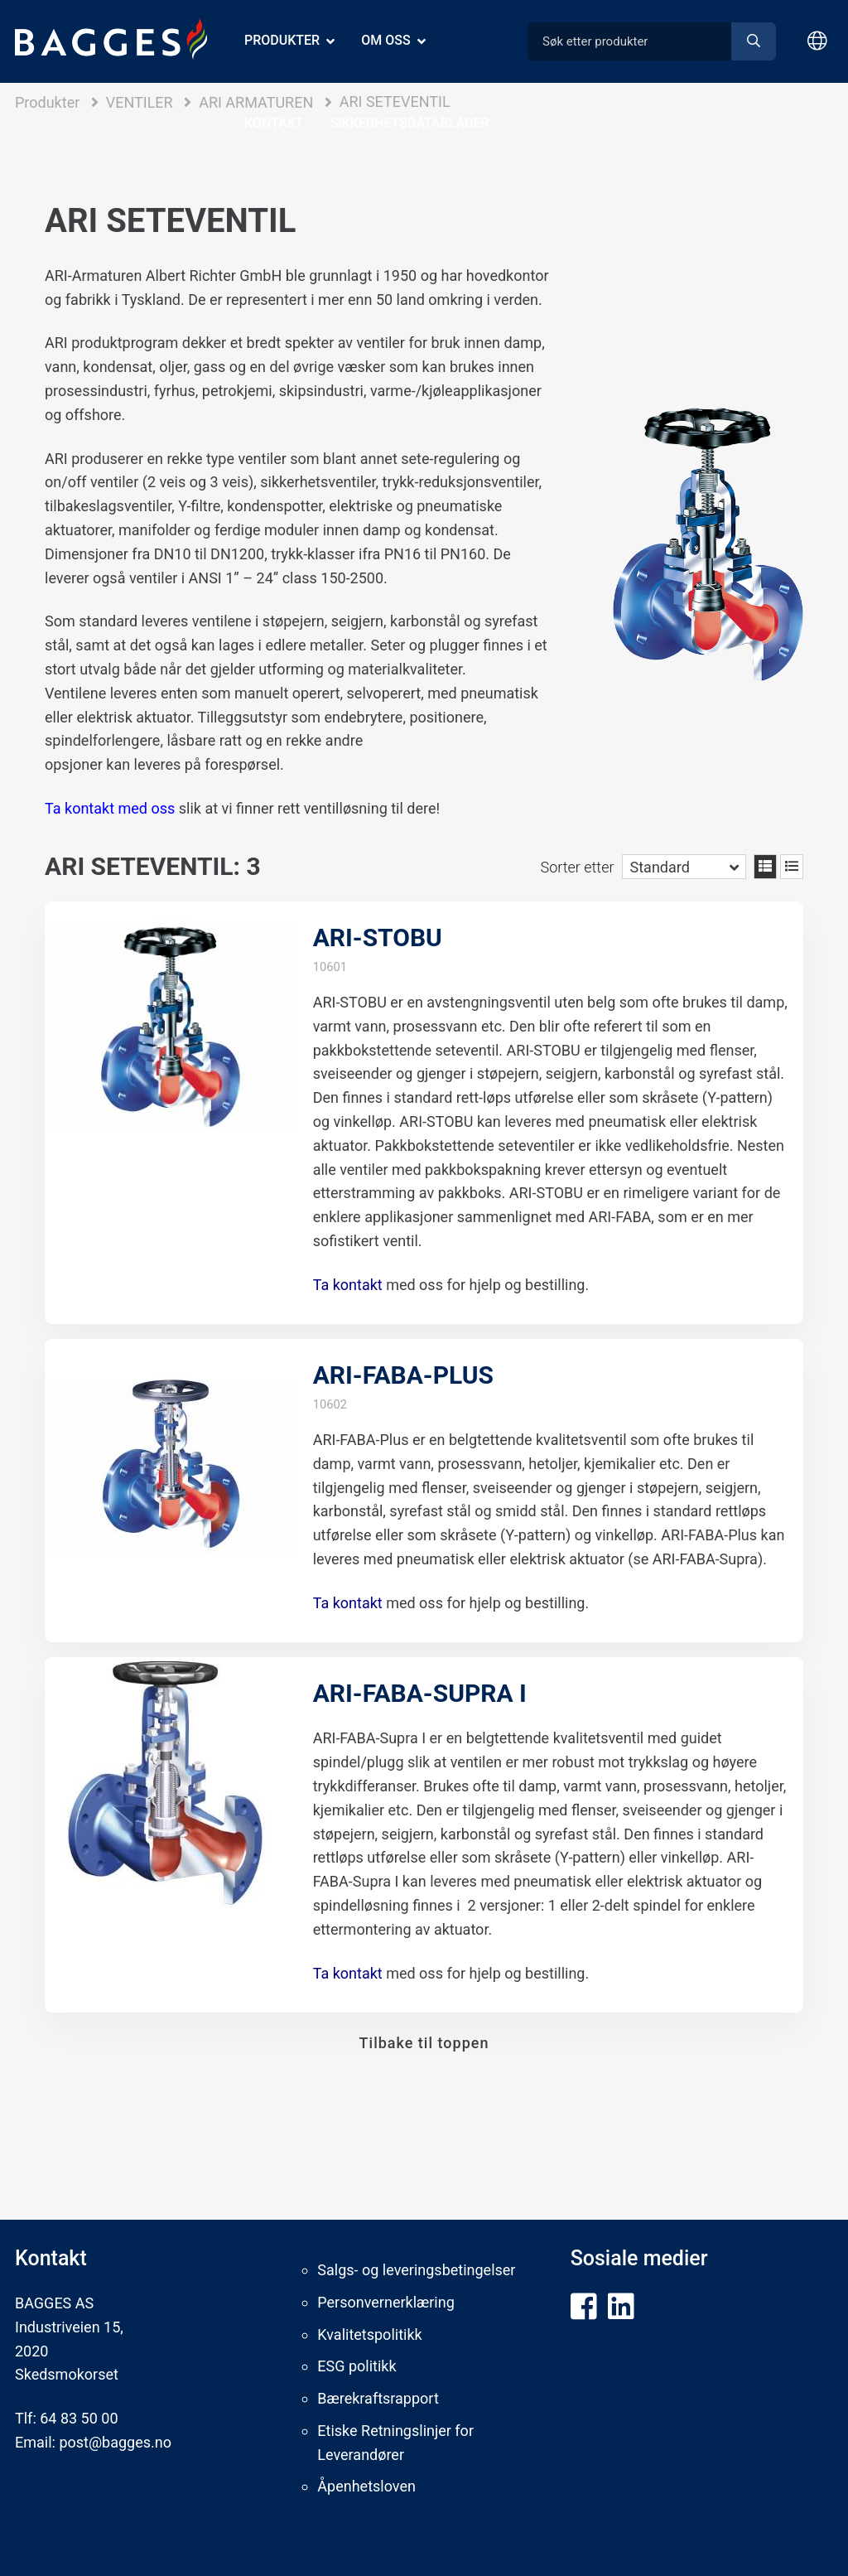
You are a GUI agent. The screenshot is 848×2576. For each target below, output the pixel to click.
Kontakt (274, 123)
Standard (660, 867)
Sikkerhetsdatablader (409, 123)
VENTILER (139, 102)
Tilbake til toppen (424, 2043)
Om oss (385, 40)
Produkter (282, 40)
